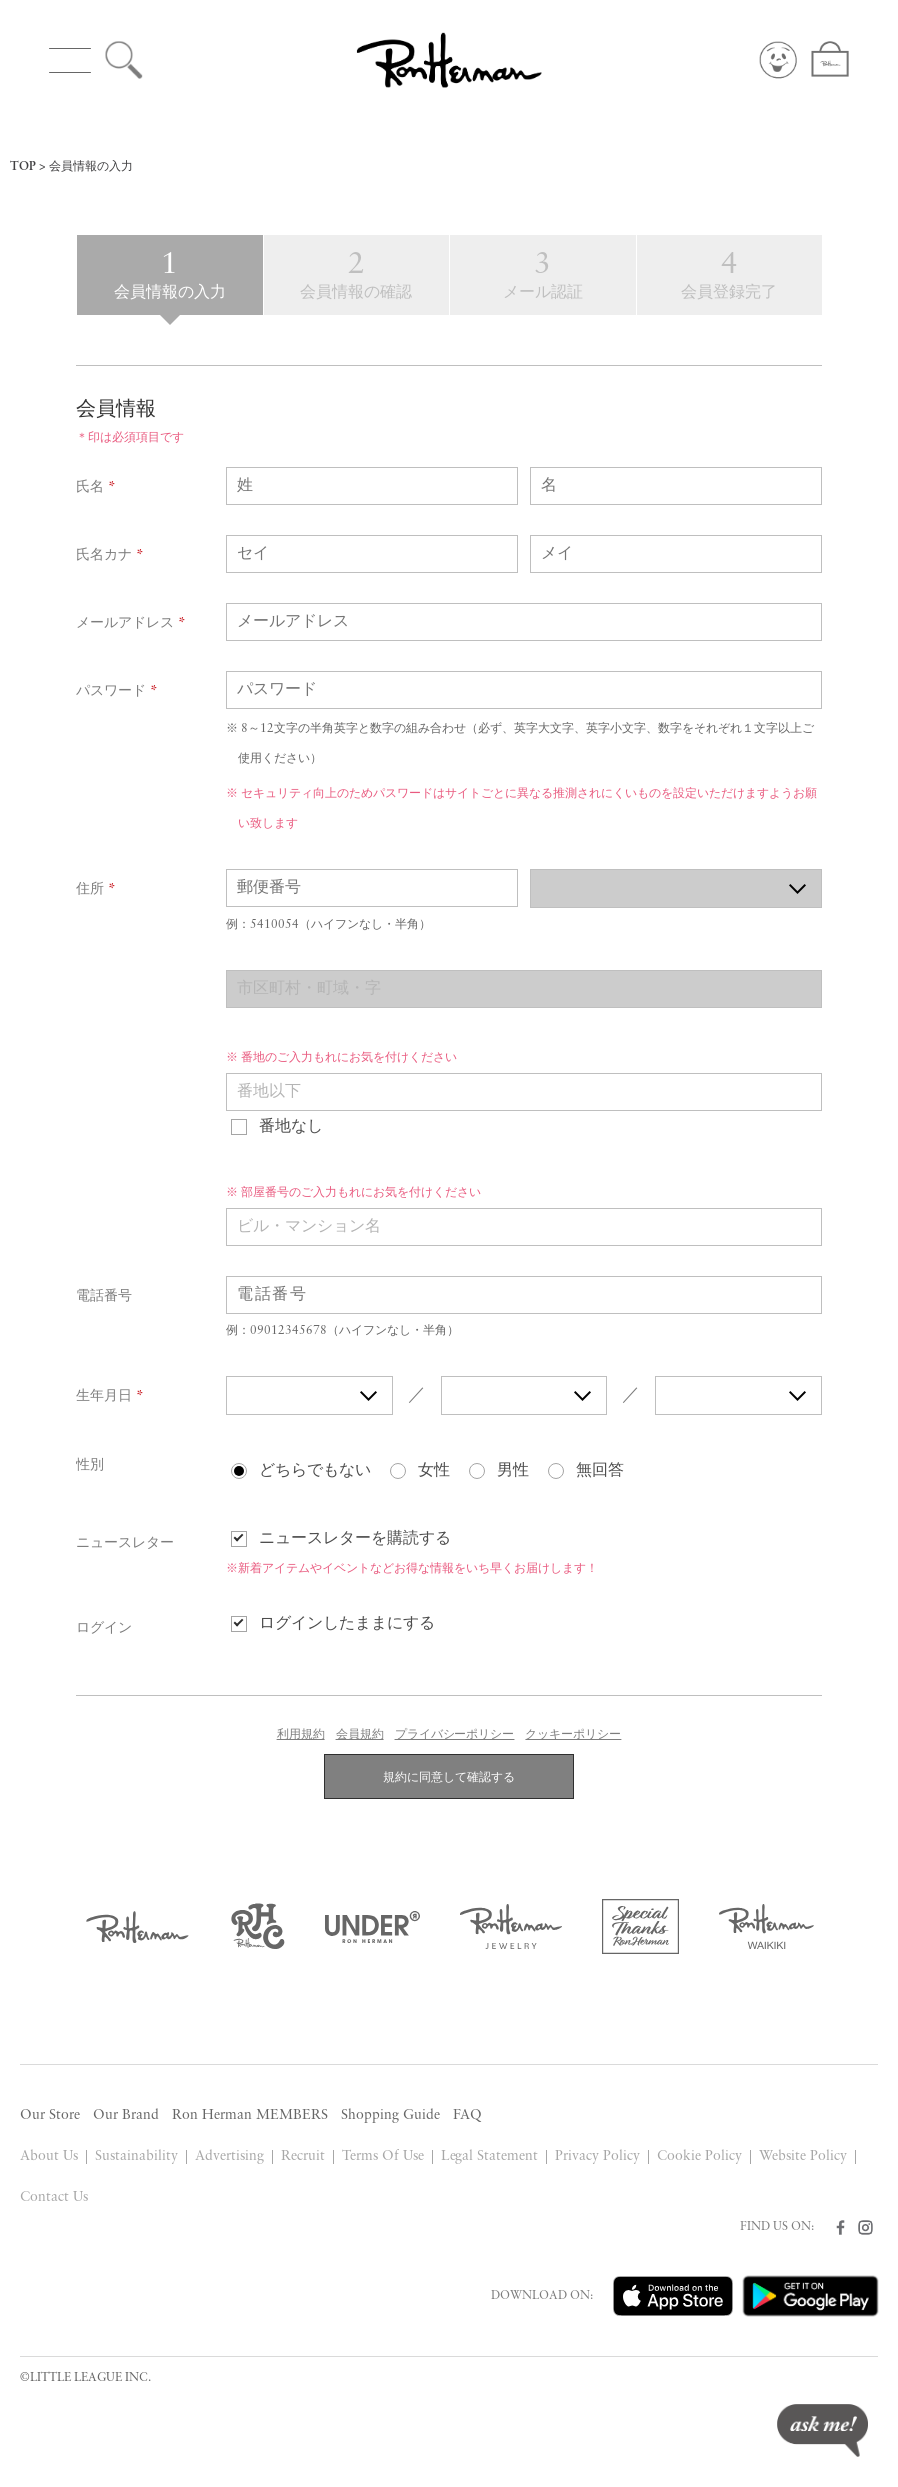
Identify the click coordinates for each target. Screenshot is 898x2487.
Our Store (50, 2115)
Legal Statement (490, 2156)
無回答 (600, 1471)
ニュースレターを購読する (355, 1539)
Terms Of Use (383, 2156)
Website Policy (803, 2156)
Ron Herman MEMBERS (250, 2115)
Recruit (303, 2156)
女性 (434, 1471)
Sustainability (136, 2156)
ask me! (822, 2430)
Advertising (229, 2156)
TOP (23, 167)
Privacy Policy (597, 2156)
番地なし (291, 1127)
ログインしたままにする (347, 1624)
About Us (49, 2156)
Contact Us (54, 2197)
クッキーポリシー (573, 1735)
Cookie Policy (699, 2156)
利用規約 (301, 1735)
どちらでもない (315, 1471)
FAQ (467, 2115)
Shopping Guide (390, 2115)
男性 (513, 1471)
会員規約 (360, 1735)
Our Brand (126, 2115)
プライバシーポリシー (455, 1735)
